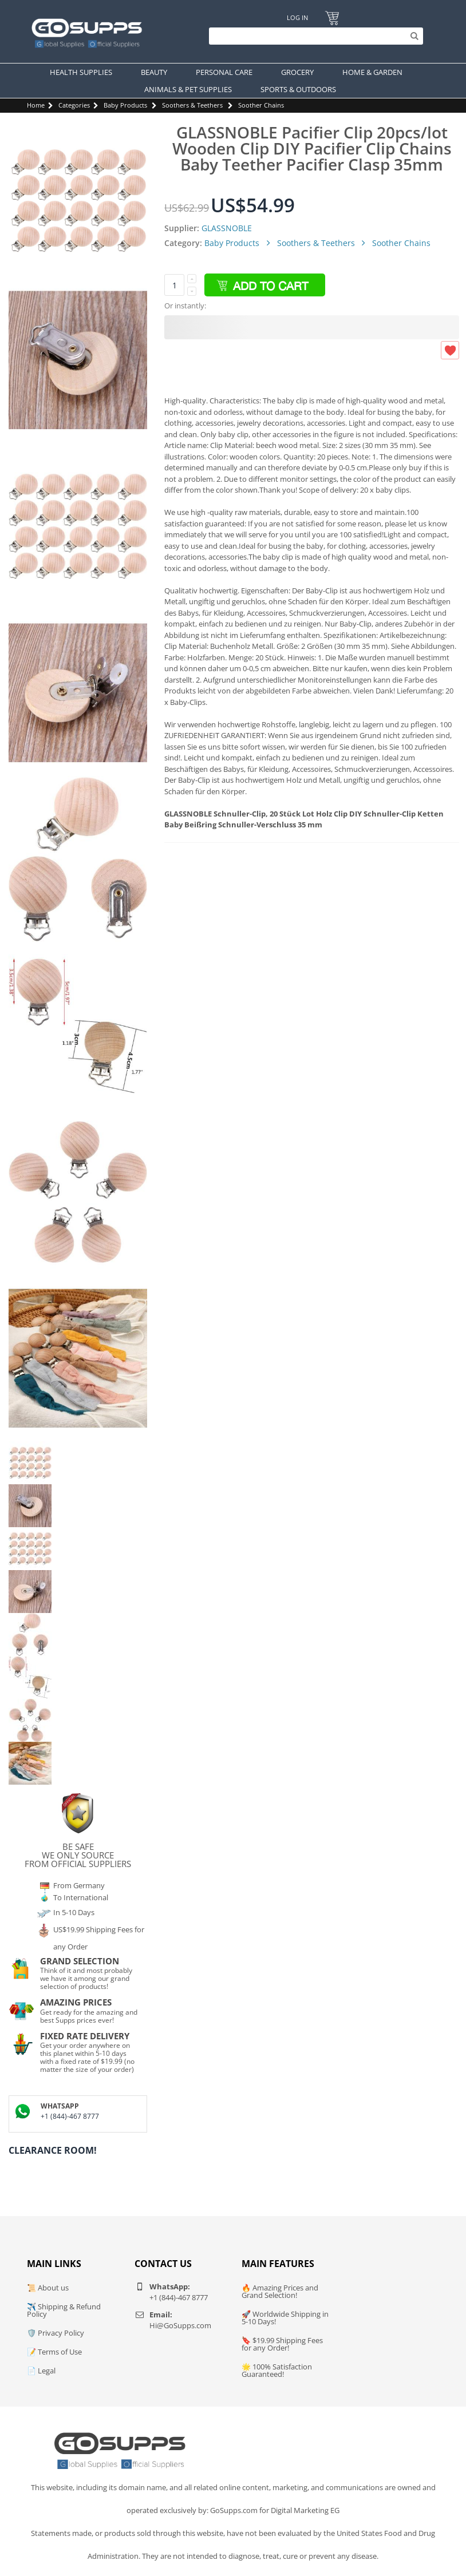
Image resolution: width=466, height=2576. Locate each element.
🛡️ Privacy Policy (55, 2333)
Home (36, 105)
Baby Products (125, 105)
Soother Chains (261, 105)
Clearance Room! (53, 2150)
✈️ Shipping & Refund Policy (64, 2310)
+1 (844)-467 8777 (70, 2116)
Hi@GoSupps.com (180, 2325)
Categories (74, 105)
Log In (297, 17)
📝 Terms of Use (54, 2352)
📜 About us (48, 2287)
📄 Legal (41, 2370)
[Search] (313, 36)
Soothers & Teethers (192, 105)
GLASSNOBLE (227, 228)
